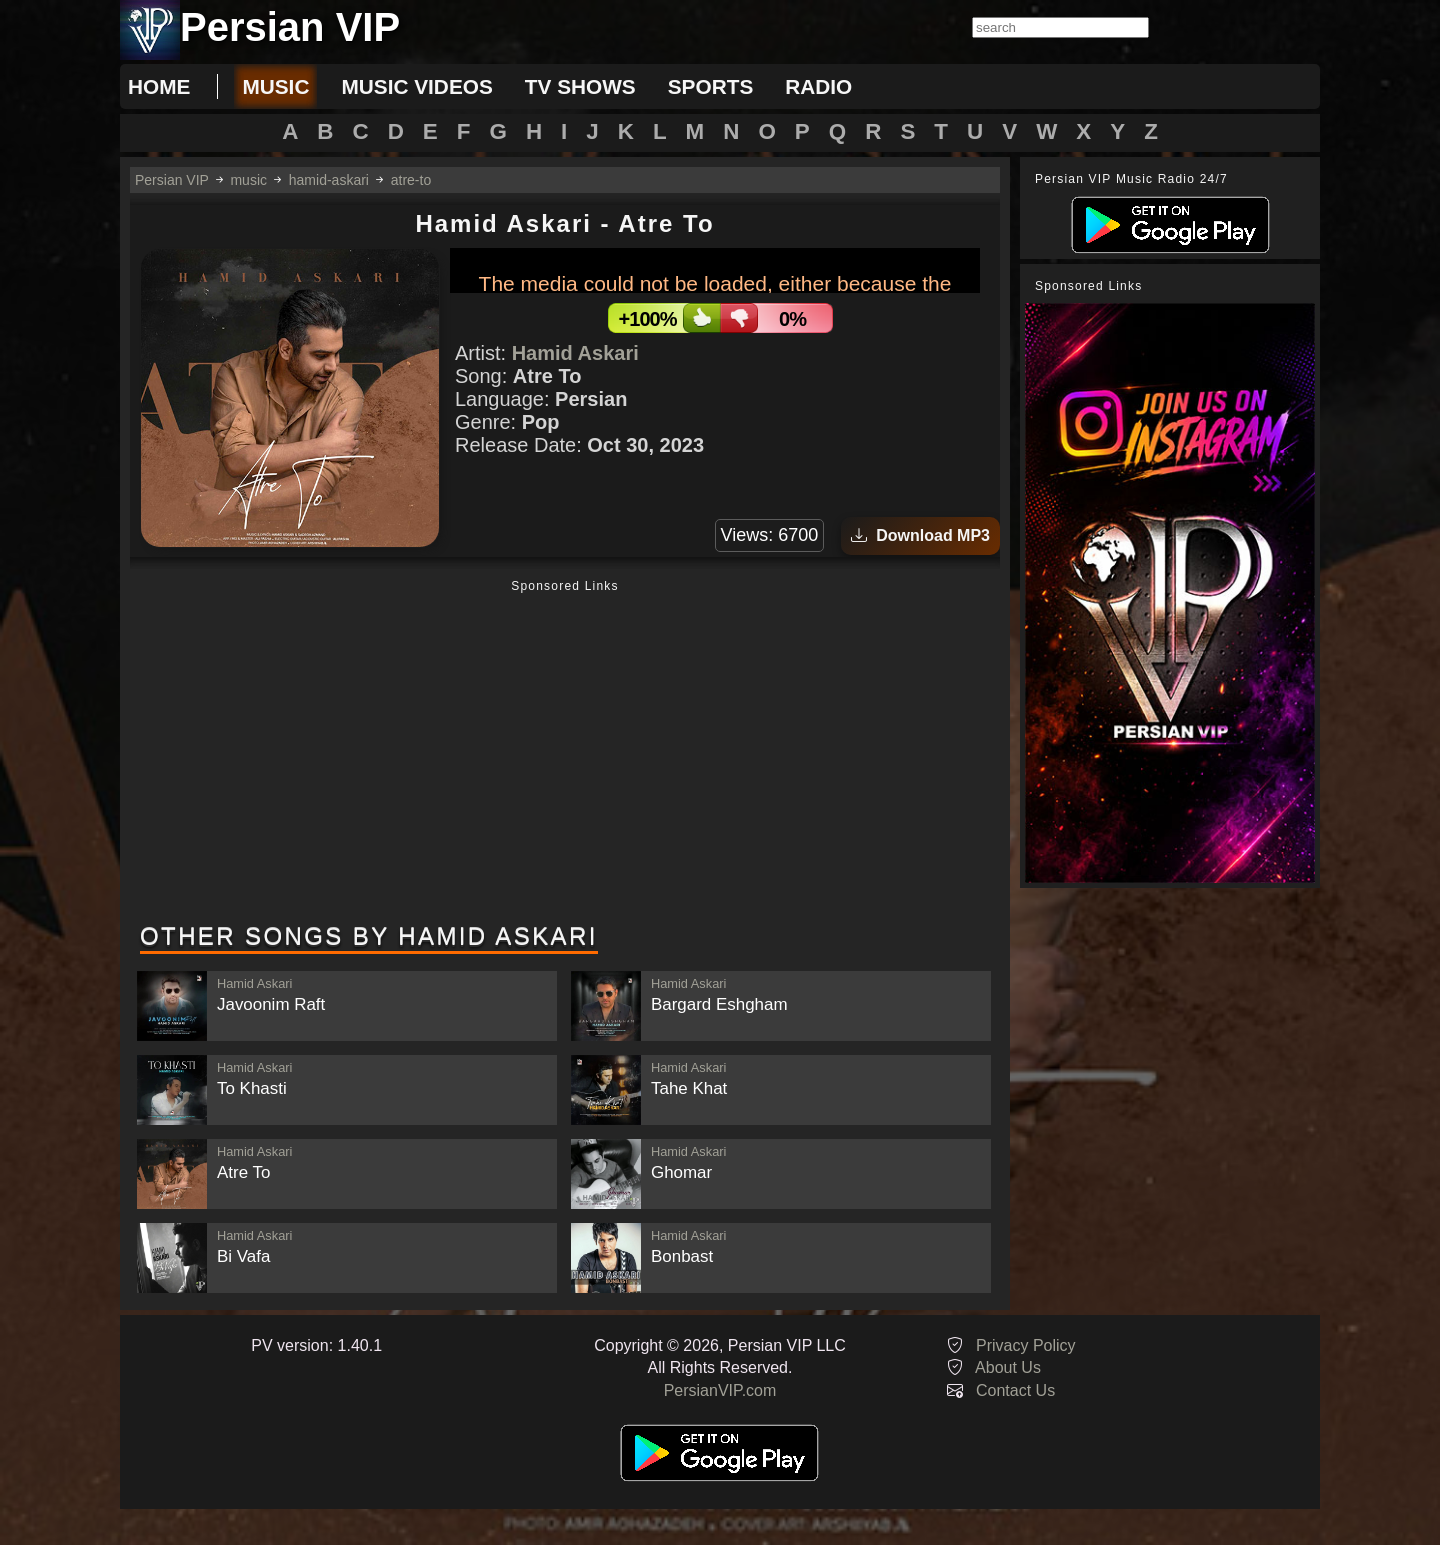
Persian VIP (172, 180)
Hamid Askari (575, 353)
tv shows (580, 86)
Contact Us (1015, 1390)
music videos (416, 86)
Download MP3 (920, 535)
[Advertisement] (565, 753)
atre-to (411, 180)
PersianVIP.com (720, 1390)
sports (711, 86)
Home (159, 86)
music (275, 86)
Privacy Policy (1026, 1345)
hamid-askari (329, 180)
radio (818, 86)
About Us (1008, 1367)
